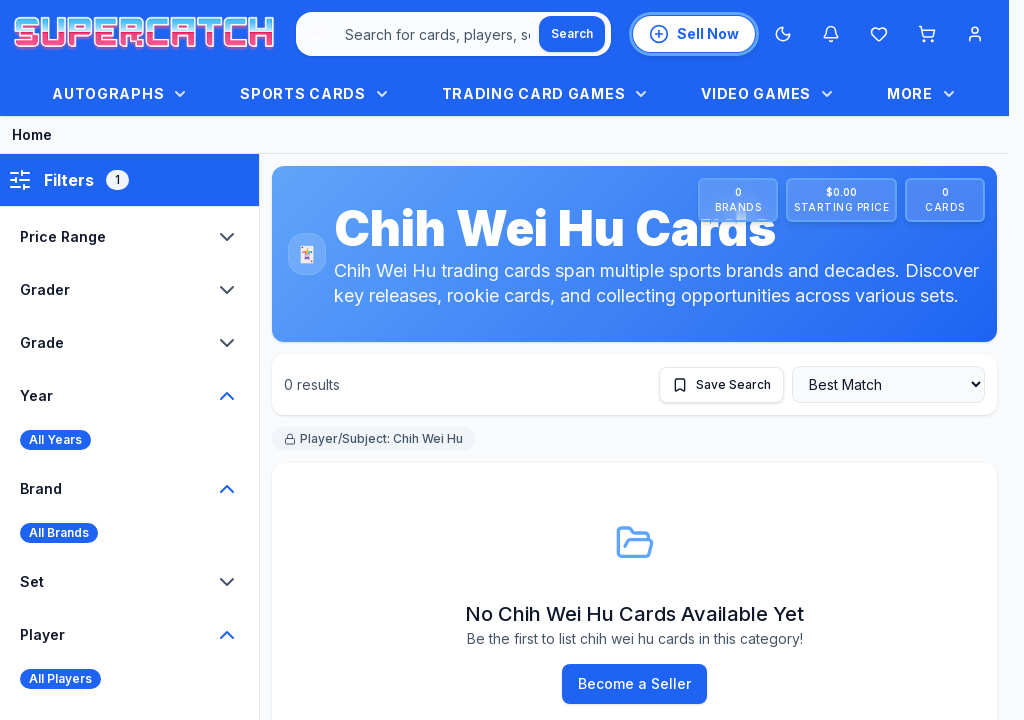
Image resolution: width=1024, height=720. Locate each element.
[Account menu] (975, 34)
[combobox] (453, 34)
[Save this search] (721, 385)
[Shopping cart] (927, 34)
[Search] (572, 34)
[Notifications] (831, 34)
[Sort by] (888, 384)
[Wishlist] (879, 34)
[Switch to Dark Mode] (783, 34)
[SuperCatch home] (144, 34)
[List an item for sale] (694, 34)
